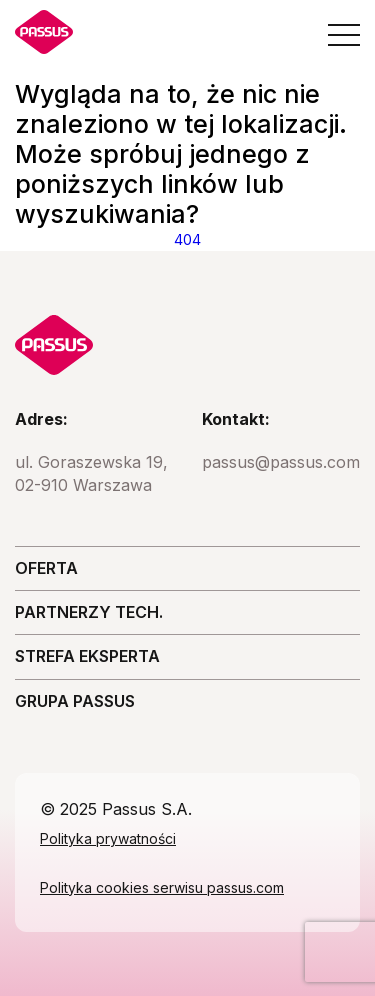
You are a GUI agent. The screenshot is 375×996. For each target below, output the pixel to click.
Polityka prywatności (108, 838)
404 (187, 239)
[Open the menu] (344, 35)
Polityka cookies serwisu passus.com (162, 887)
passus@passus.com (281, 462)
